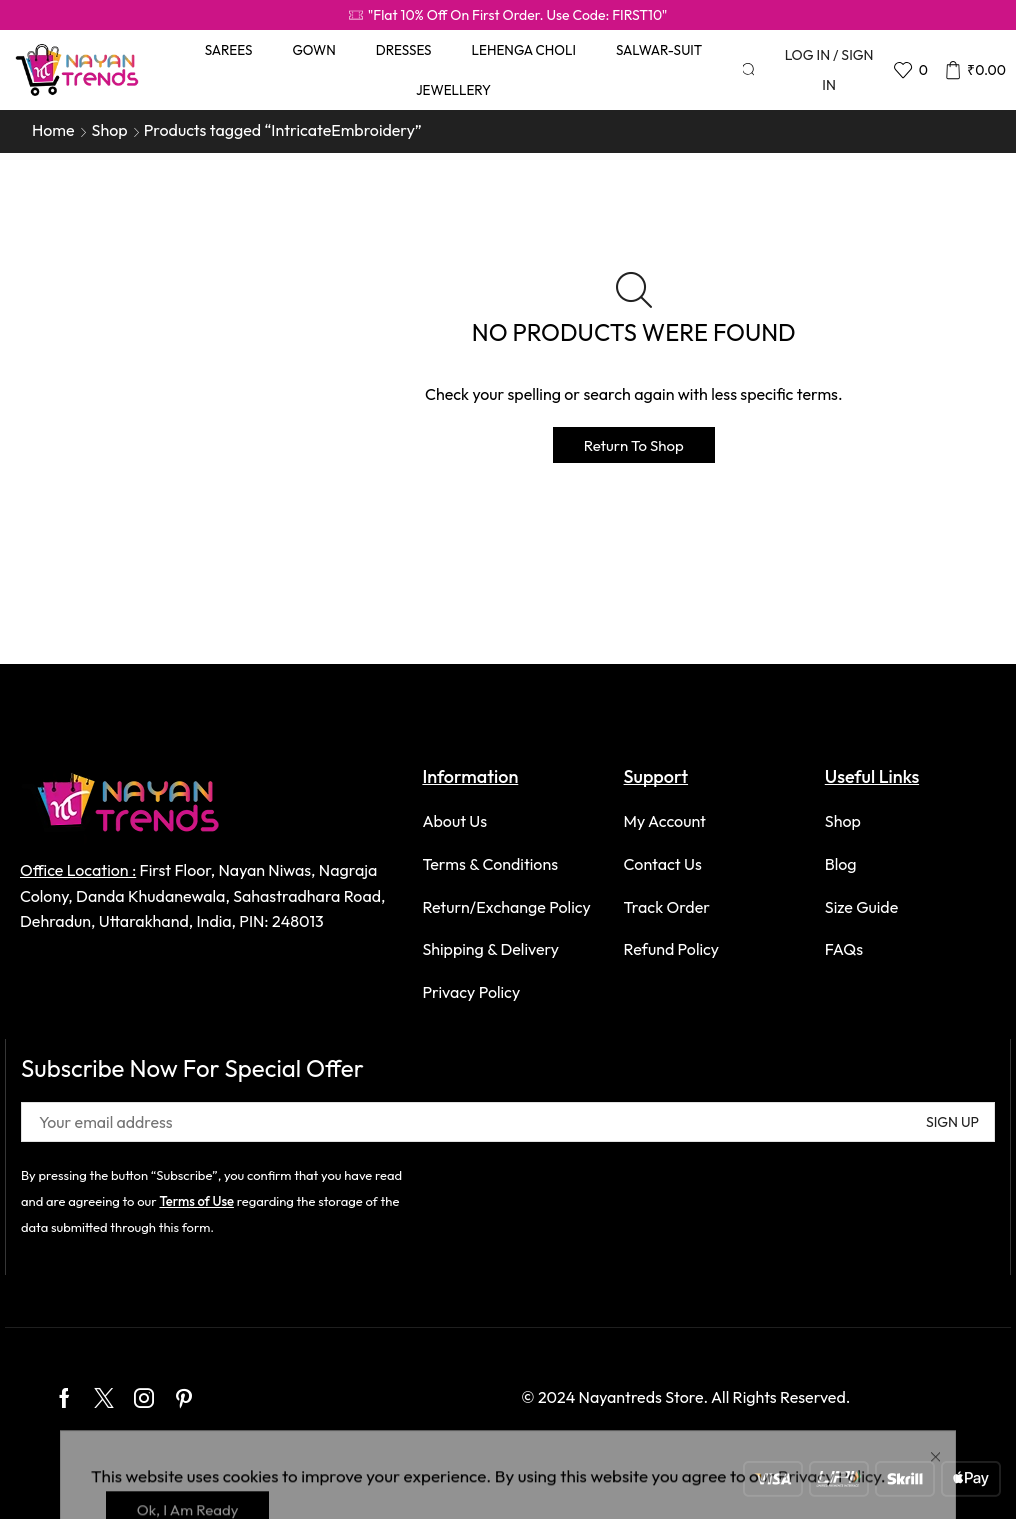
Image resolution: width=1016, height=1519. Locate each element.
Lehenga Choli (524, 50)
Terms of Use (196, 1201)
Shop (110, 130)
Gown (313, 50)
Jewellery (453, 90)
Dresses (404, 50)
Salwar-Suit (659, 50)
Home (53, 130)
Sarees (229, 50)
